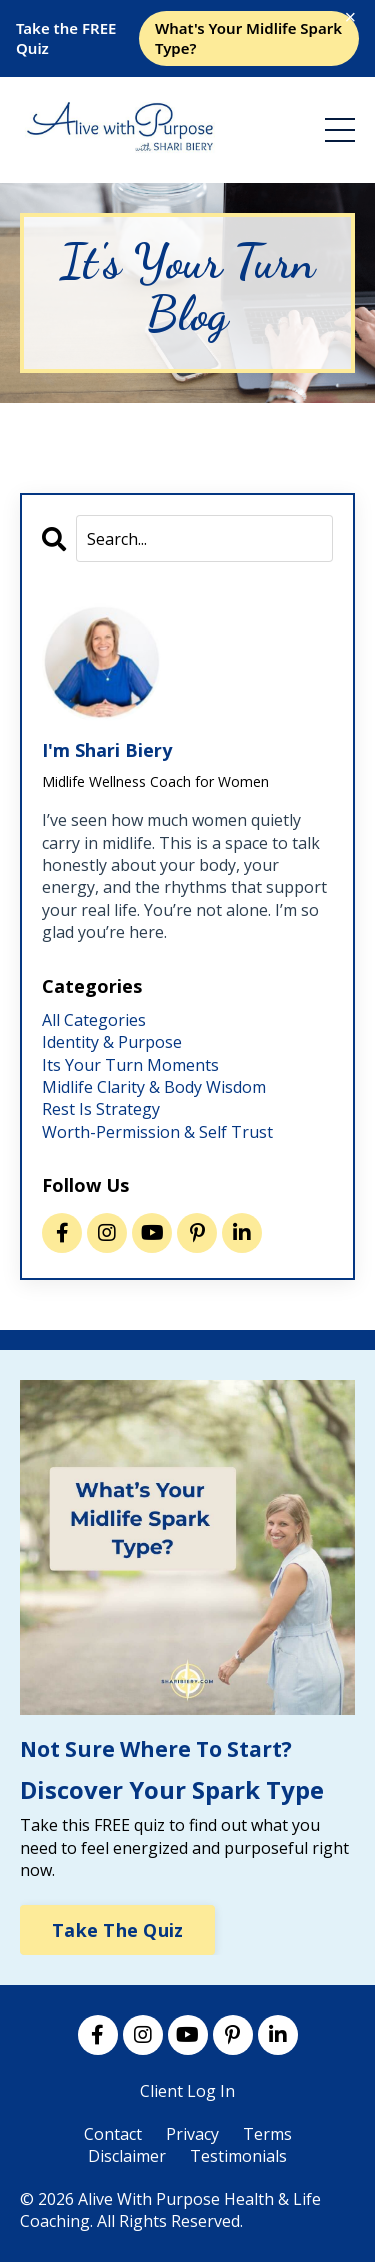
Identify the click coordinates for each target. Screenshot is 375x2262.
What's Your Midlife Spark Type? (248, 38)
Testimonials (238, 2156)
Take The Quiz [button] (117, 1930)
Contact (113, 2134)
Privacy (192, 2134)
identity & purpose (112, 1042)
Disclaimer (127, 2156)
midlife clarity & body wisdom (154, 1087)
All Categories (94, 1020)
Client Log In (187, 2091)
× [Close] (351, 17)
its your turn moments (130, 1065)
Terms (267, 2134)
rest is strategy (101, 1109)
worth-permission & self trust (157, 1132)
